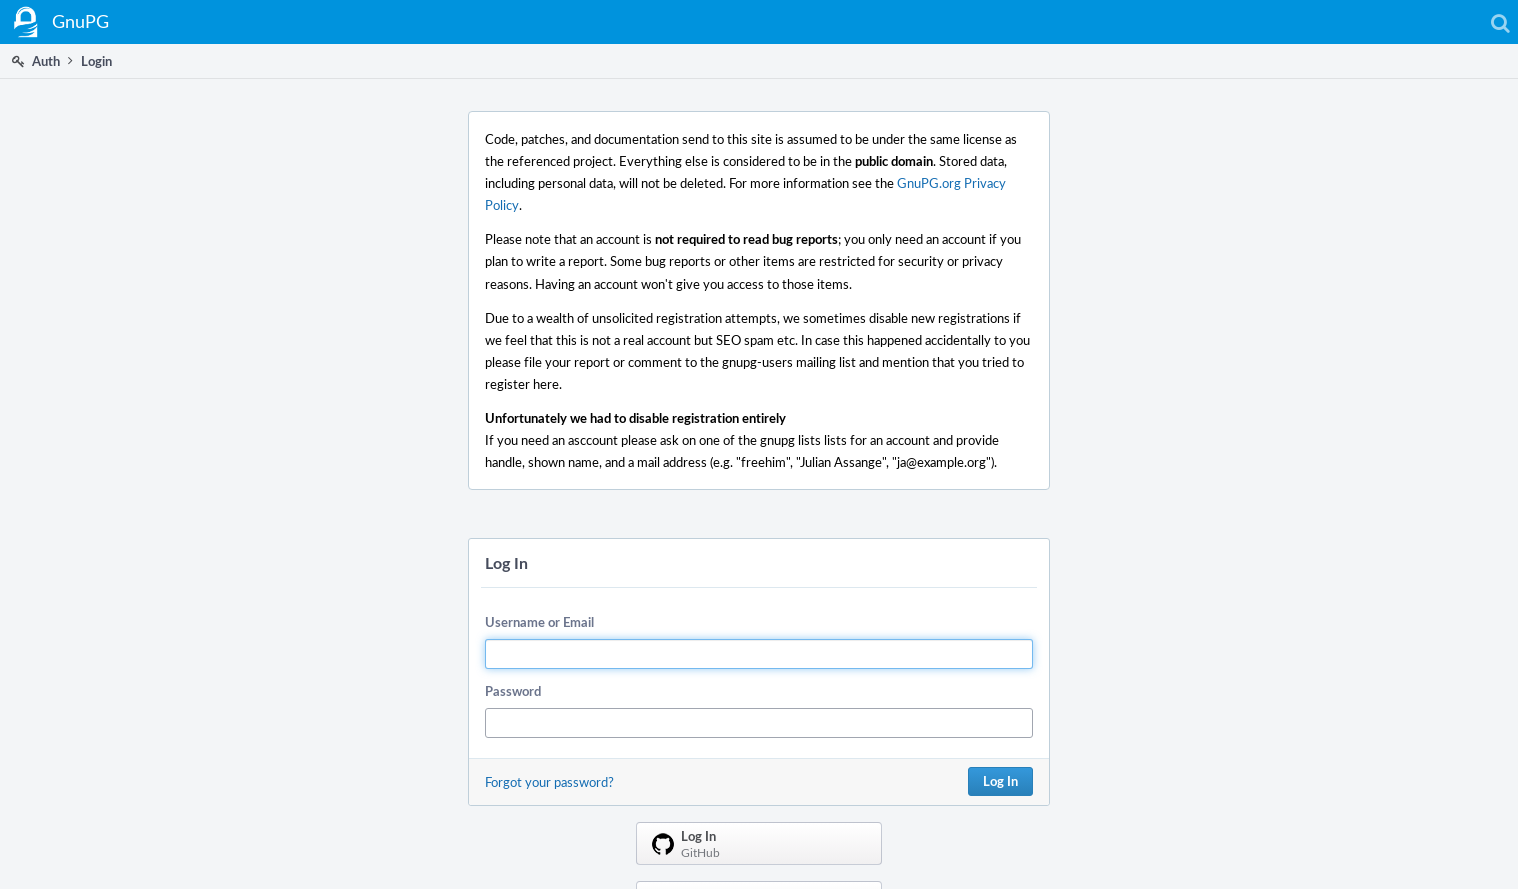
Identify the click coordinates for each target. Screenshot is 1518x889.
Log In (1000, 781)
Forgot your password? (549, 782)
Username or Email (539, 622)
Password (513, 691)
